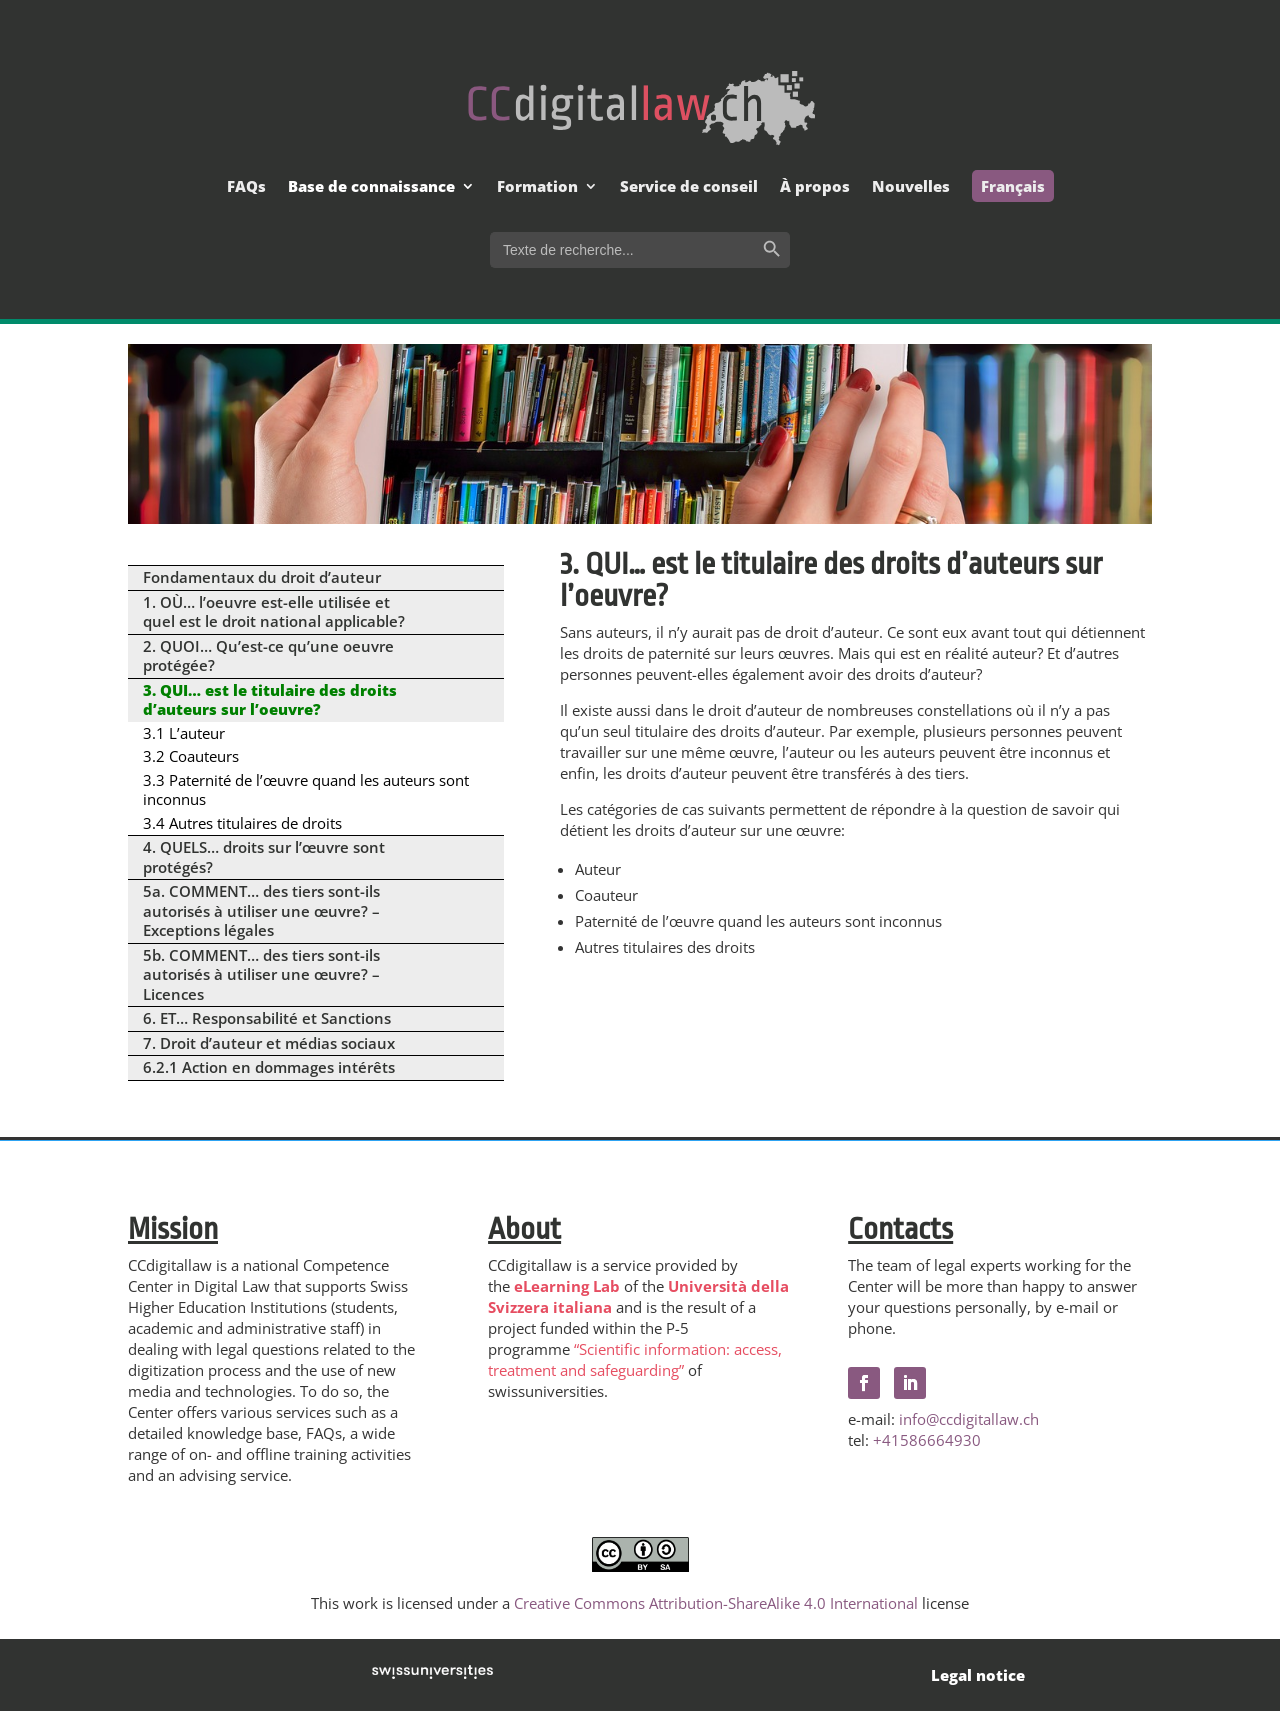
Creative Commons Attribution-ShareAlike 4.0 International (716, 1603)
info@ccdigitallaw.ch (969, 1419)
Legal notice (978, 1675)
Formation (537, 187)
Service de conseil (689, 187)
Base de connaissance (371, 187)
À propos (815, 187)
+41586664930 (927, 1440)
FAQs (246, 187)
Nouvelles (911, 187)
